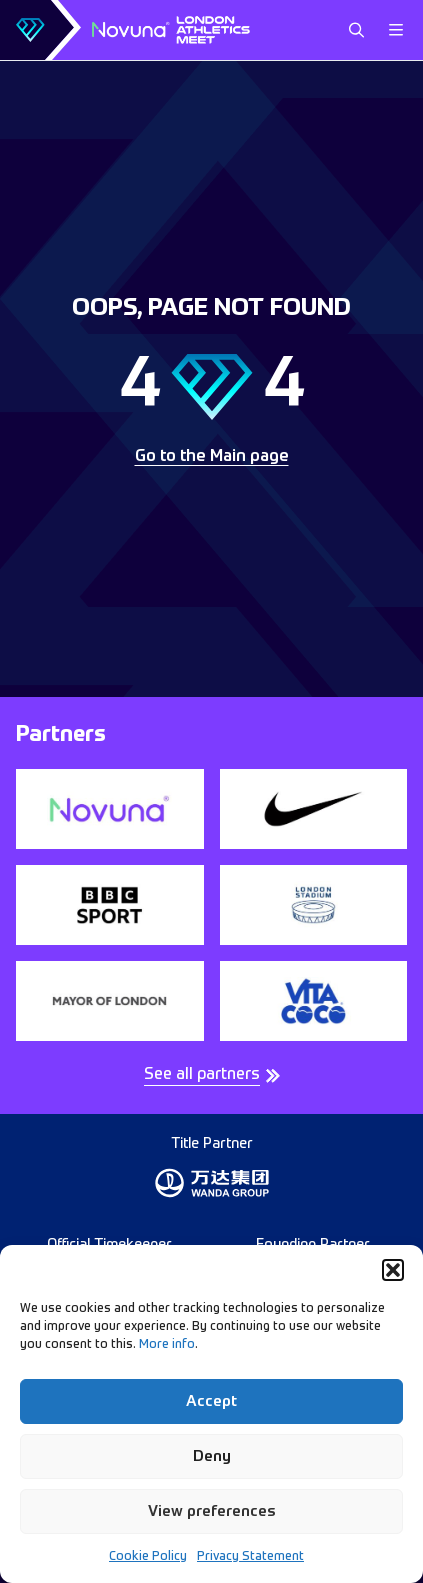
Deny (212, 1456)
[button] (393, 1270)
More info (167, 1345)
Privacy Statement (250, 1557)
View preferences (212, 1511)
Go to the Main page (212, 457)
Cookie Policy (148, 1557)
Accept (211, 1401)
